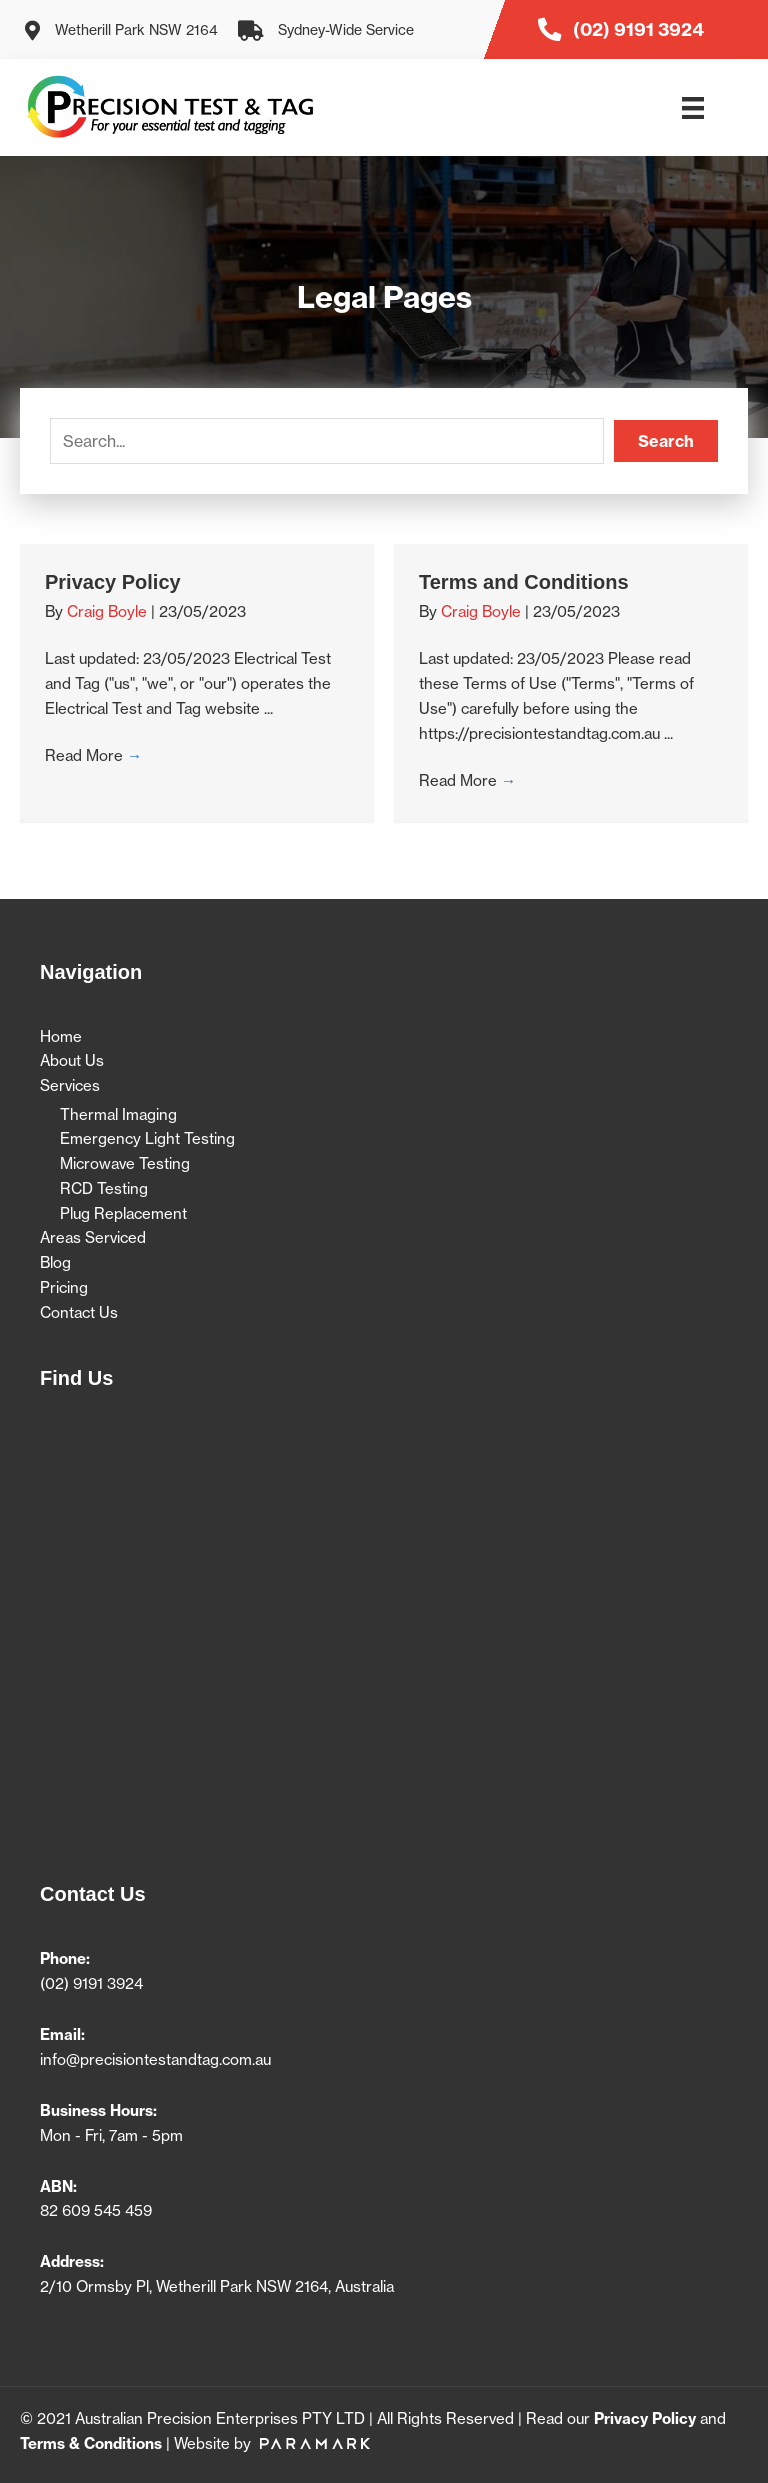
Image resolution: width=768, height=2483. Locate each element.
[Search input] (327, 441)
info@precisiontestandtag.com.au (155, 2059)
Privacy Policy (113, 582)
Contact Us (79, 1312)
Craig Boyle (109, 611)
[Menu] (693, 108)
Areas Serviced (93, 1237)
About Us (72, 1060)
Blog (55, 1262)
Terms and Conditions (524, 582)
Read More (93, 755)
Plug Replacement (123, 1213)
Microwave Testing (125, 1163)
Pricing (64, 1287)
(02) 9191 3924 (91, 1983)
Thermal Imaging (118, 1114)
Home (61, 1036)
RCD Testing (104, 1188)
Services (70, 1085)
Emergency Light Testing (147, 1138)
